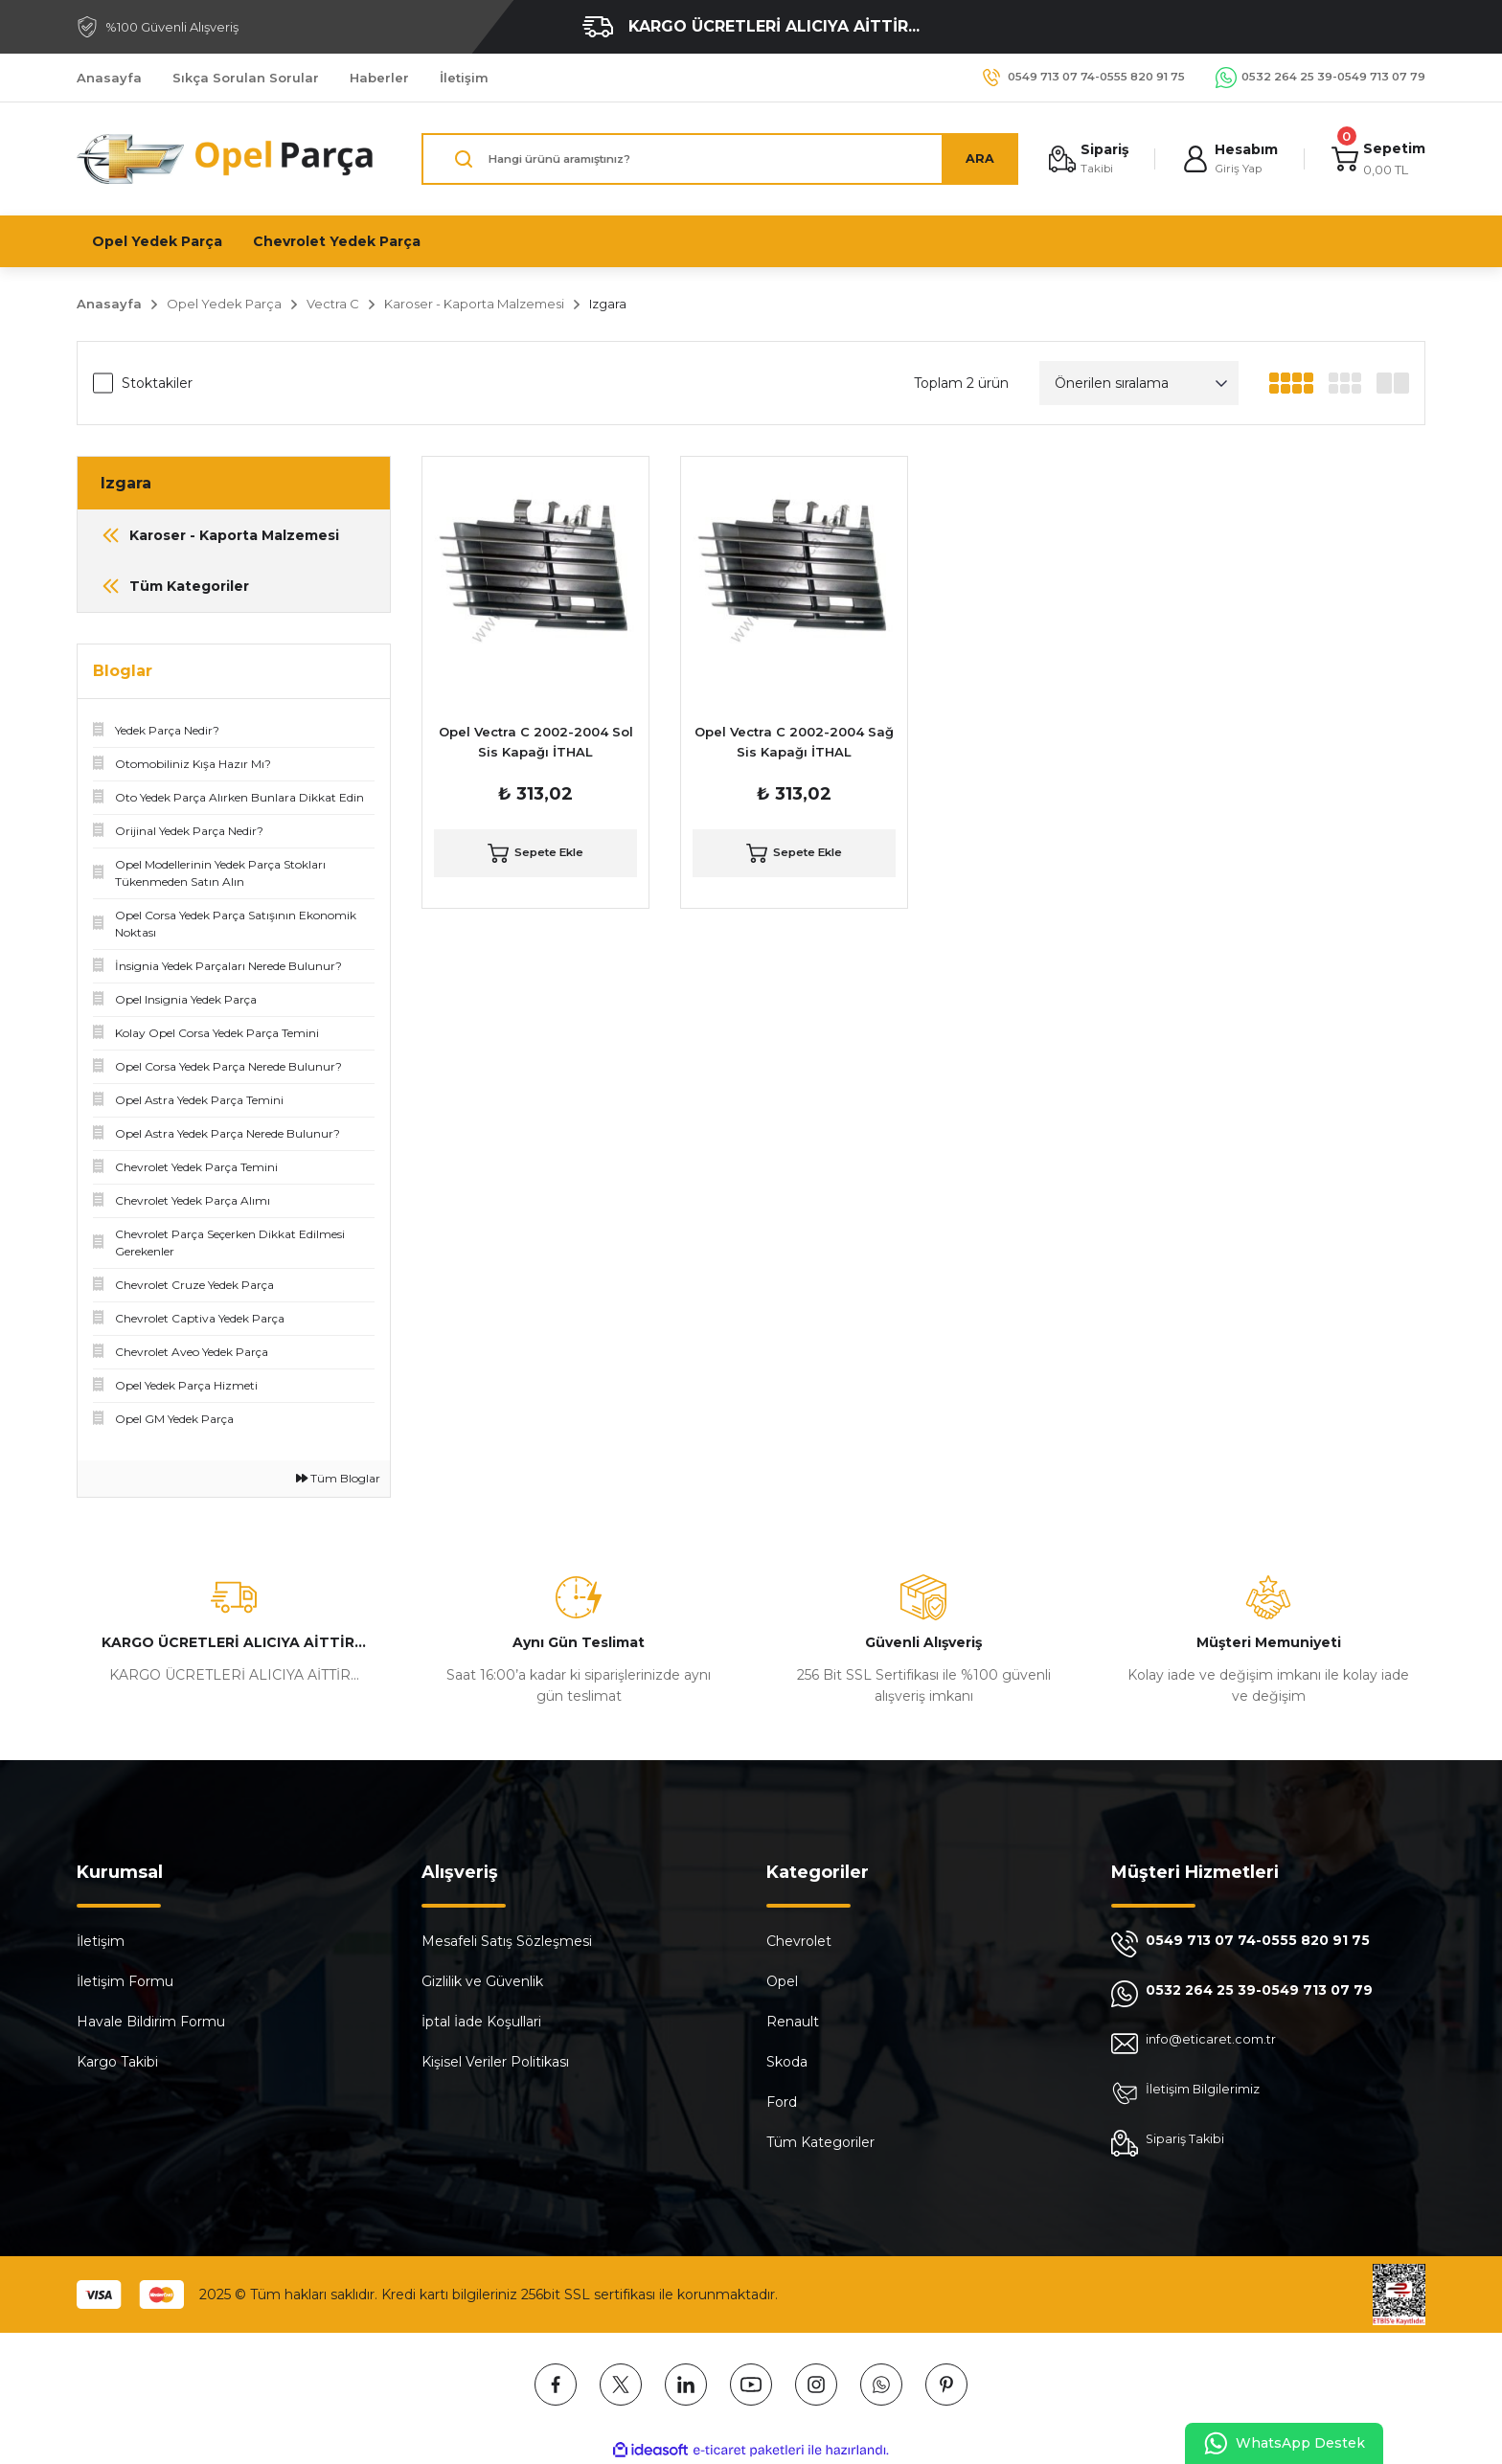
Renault (792, 2021)
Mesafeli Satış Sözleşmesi (506, 1941)
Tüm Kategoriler (820, 2142)
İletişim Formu (125, 1981)
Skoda (787, 2061)
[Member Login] (1226, 159)
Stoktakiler (157, 383)
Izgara (607, 303)
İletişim (101, 1941)
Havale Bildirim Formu (151, 2021)
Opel (782, 1981)
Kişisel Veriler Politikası (495, 2061)
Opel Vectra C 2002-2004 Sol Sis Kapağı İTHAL (536, 741)
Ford (781, 2102)
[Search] (716, 159)
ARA (972, 159)
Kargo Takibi (117, 2061)
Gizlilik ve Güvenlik (482, 1981)
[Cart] (1377, 159)
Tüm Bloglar (338, 1478)
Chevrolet (798, 1941)
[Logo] (226, 159)
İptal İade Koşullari (481, 2021)
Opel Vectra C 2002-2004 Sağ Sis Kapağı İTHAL (794, 741)
